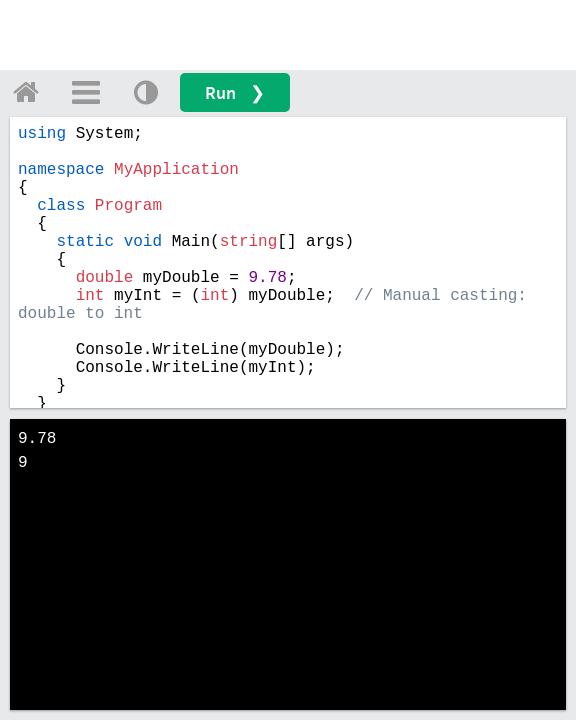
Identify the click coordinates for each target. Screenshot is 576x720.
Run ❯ (235, 92)
